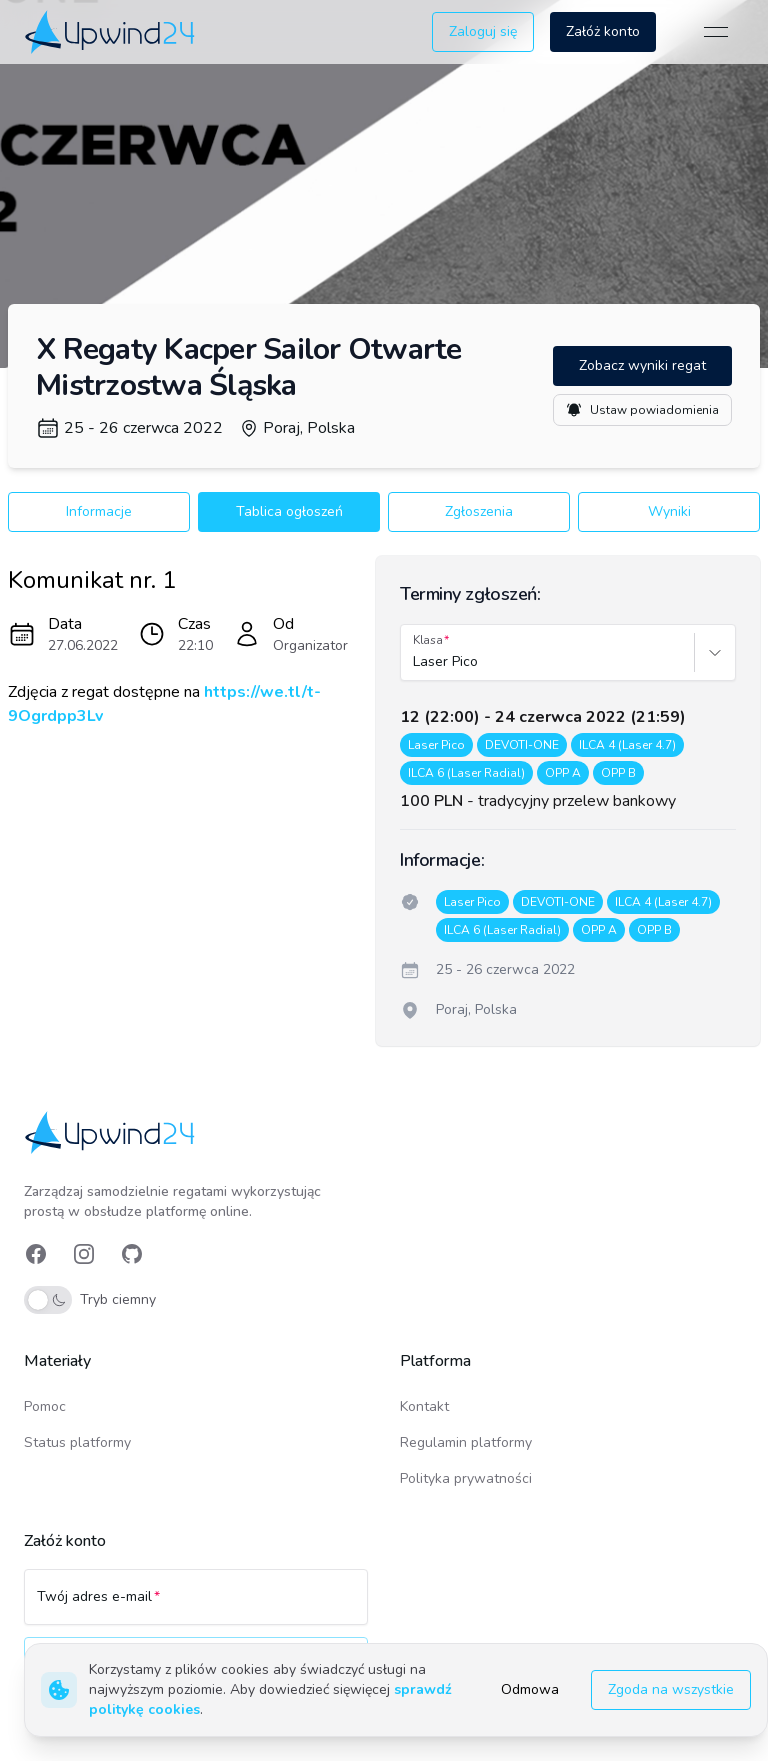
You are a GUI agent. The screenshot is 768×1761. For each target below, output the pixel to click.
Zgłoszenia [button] (479, 511)
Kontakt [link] (424, 1406)
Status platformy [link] (77, 1442)
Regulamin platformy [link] (466, 1442)
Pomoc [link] (45, 1406)
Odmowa (530, 1689)
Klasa (428, 640)
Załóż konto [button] (603, 31)
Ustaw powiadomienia (642, 410)
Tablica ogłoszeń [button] (289, 511)
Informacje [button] (99, 511)
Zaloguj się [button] (483, 31)
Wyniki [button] (669, 511)
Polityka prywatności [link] (466, 1478)
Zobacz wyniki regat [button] (642, 365)
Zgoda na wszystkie (671, 1689)
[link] (111, 31)
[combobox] (415, 662)
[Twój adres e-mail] (196, 1606)
